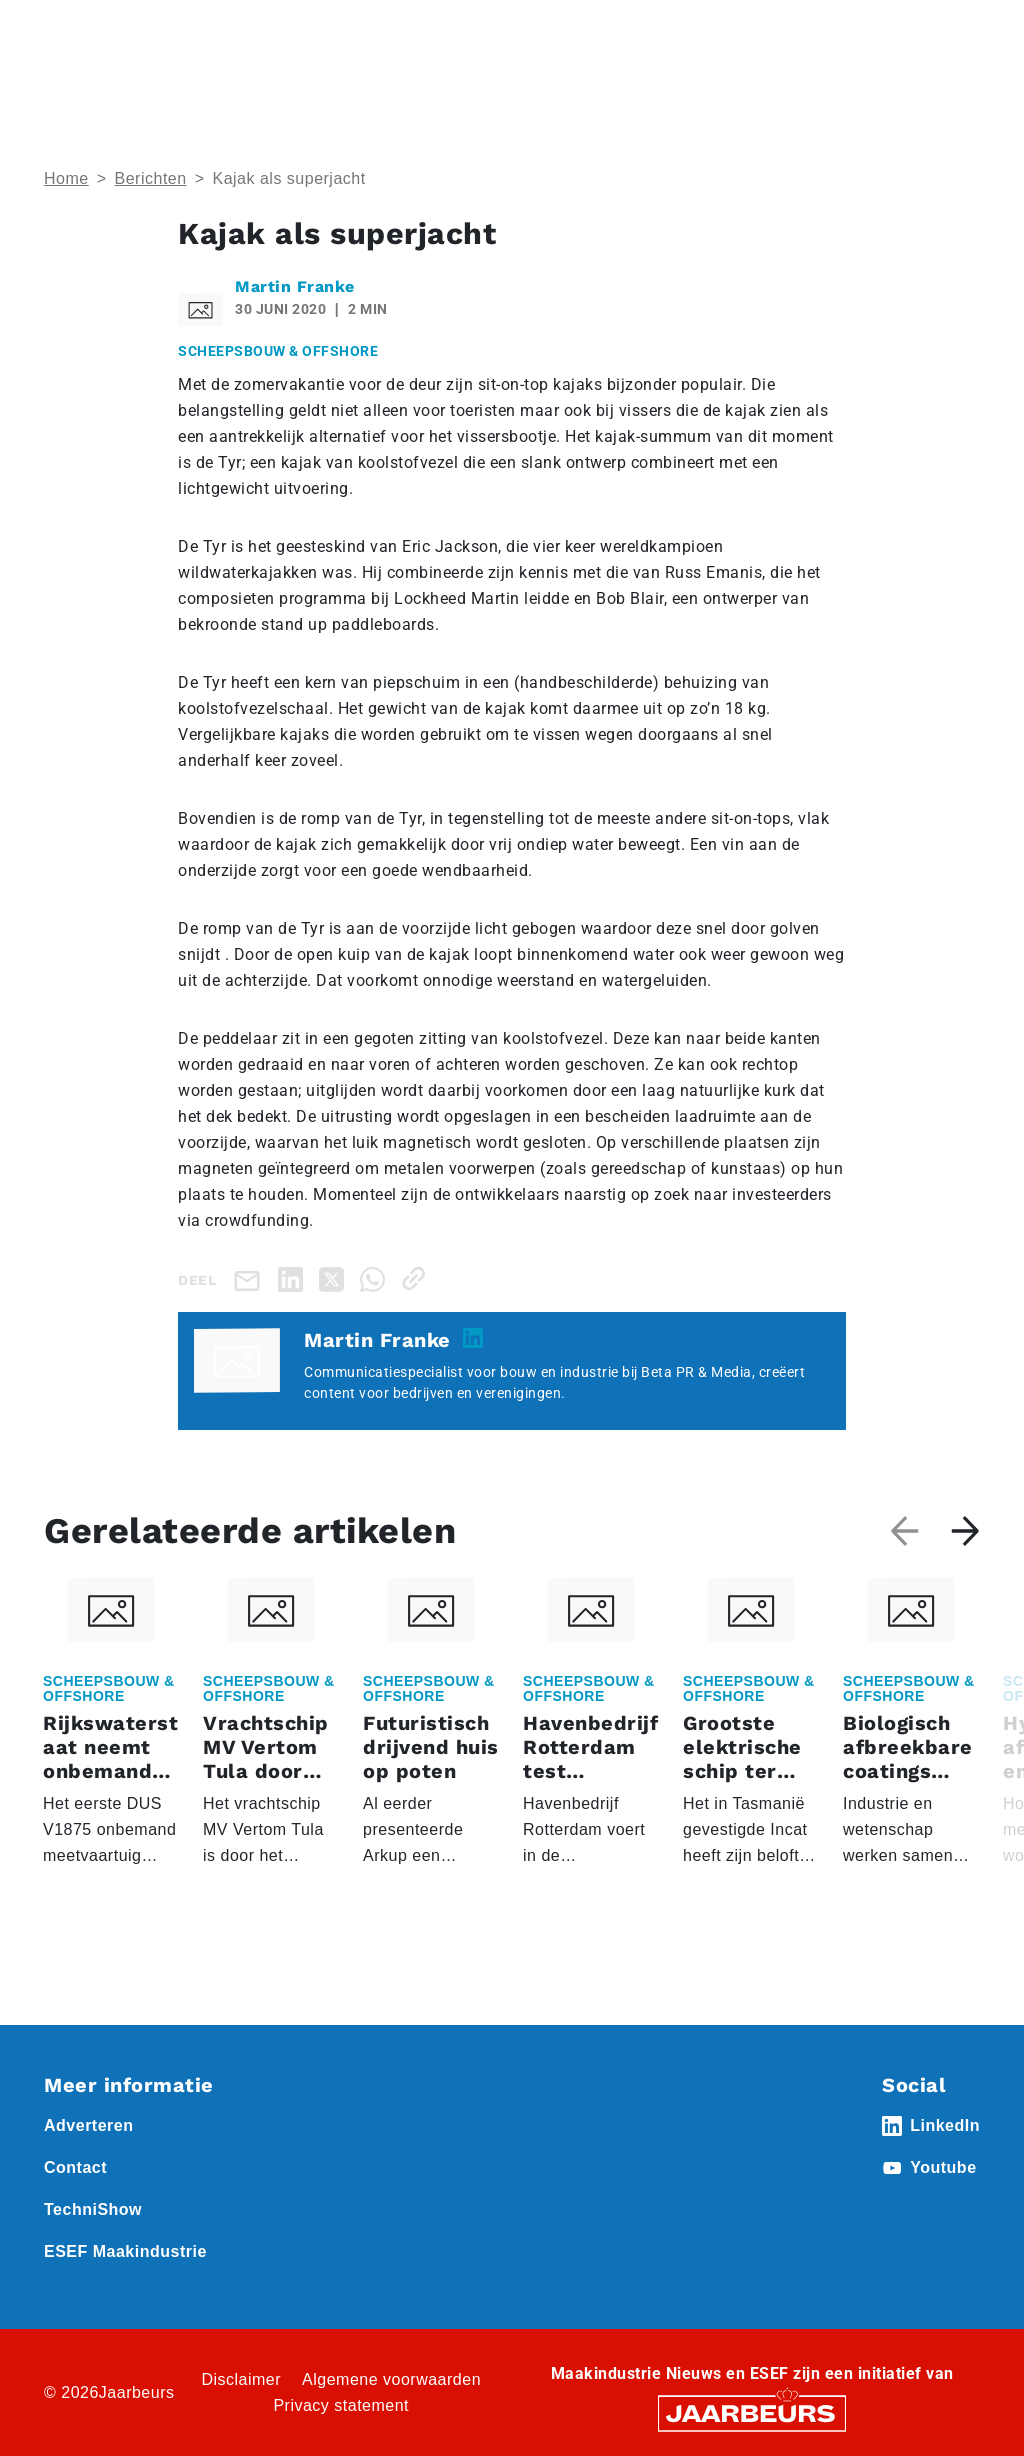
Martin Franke (295, 286)
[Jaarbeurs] (752, 2412)
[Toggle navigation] (961, 42)
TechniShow (93, 2209)
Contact (75, 2167)
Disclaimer (241, 2379)
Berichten (151, 178)
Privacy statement (341, 2405)
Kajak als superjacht (288, 178)
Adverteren (88, 2125)
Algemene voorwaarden (391, 2379)
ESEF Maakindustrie (125, 2251)
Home (66, 178)
